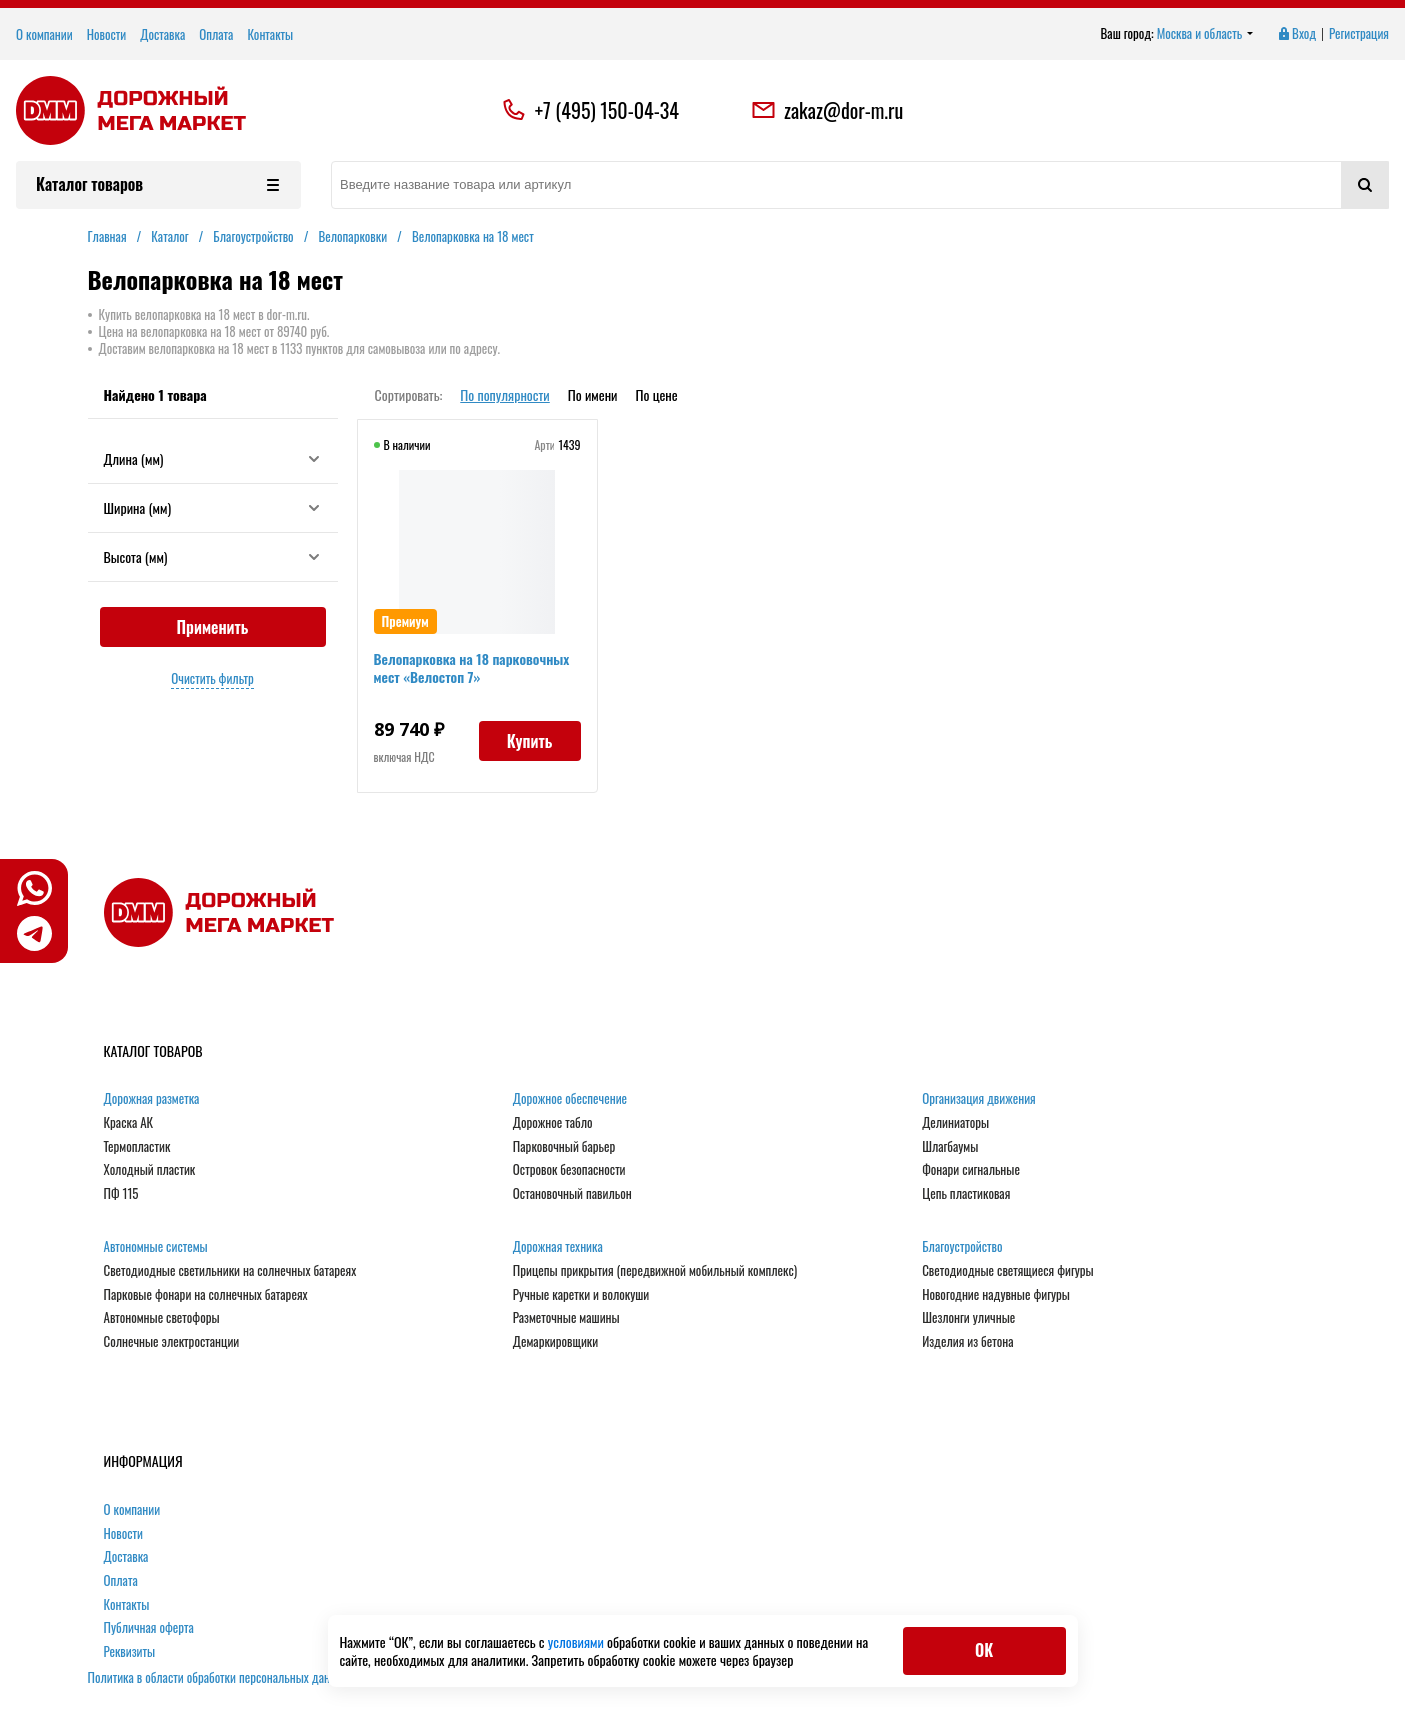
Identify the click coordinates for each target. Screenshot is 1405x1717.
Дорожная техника (558, 1247)
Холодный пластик (150, 1170)
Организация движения (979, 1099)
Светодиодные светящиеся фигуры (1008, 1271)
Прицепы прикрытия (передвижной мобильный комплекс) (655, 1271)
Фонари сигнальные (971, 1170)
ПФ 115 (121, 1194)
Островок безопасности (569, 1170)
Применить (213, 627)
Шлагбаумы (950, 1147)
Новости (107, 34)
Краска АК (129, 1123)
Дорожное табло (553, 1123)
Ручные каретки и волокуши (581, 1295)
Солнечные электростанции (172, 1342)
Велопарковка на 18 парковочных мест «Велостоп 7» (472, 667)
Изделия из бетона (967, 1342)
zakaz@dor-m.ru (827, 110)
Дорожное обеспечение (570, 1099)
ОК (984, 1650)
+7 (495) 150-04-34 (607, 110)
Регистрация (1359, 34)
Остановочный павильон (572, 1194)
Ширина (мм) (213, 507)
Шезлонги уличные (968, 1318)
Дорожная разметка (152, 1099)
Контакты (270, 34)
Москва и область (1205, 34)
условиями (577, 1641)
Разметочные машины (566, 1318)
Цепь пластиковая (966, 1194)
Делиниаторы (955, 1123)
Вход (1296, 34)
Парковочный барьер (564, 1147)
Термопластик (137, 1147)
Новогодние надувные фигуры (996, 1295)
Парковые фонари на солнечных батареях (206, 1295)
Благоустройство (962, 1247)
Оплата (216, 34)
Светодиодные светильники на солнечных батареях (230, 1271)
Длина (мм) (213, 458)
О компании (44, 34)
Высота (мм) (213, 556)
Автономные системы (156, 1247)
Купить (530, 741)
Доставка (162, 34)
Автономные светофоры (162, 1318)
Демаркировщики (555, 1342)
